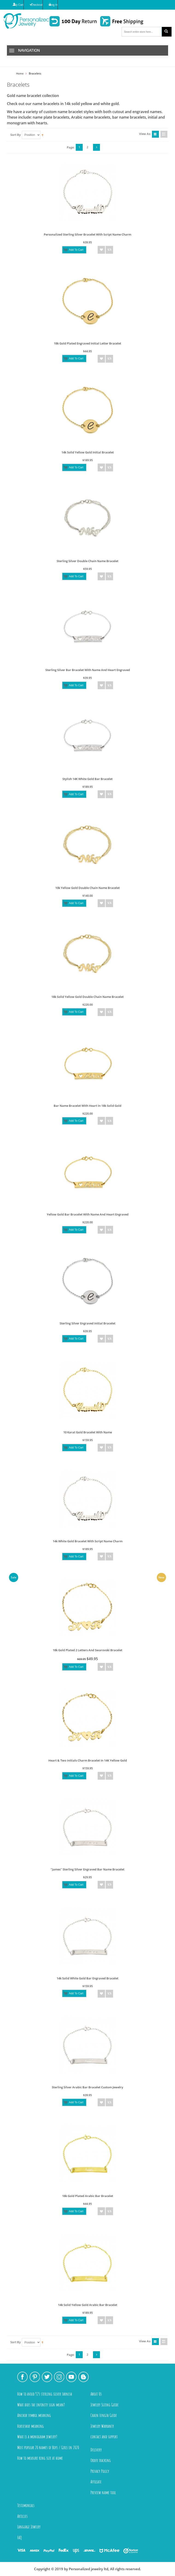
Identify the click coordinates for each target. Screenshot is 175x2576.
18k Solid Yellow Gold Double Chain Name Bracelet (87, 997)
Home (19, 73)
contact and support (104, 2436)
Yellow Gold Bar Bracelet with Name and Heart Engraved (87, 1214)
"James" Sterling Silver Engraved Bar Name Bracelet (87, 1869)
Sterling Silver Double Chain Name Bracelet (87, 561)
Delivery (96, 2450)
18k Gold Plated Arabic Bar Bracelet (87, 2196)
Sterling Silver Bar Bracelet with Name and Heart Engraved (87, 670)
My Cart (18, 4)
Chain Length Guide (103, 2415)
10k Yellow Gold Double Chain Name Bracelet (87, 888)
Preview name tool (103, 2492)
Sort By (15, 135)
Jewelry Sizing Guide (104, 2405)
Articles (22, 2516)
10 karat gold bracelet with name (87, 1432)
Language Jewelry (29, 2527)
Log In (54, 4)
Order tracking (100, 2460)
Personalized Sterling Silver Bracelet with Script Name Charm (87, 234)
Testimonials (26, 2505)
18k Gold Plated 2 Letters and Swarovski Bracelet (87, 1650)
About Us (96, 2394)
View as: (145, 134)
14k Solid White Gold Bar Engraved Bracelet (87, 1978)
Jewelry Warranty (102, 2426)
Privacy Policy (99, 2471)
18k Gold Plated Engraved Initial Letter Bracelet (87, 343)
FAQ (19, 2537)
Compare (109, 250)
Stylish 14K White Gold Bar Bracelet (87, 779)
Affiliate (96, 2482)
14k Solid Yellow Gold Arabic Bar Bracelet (87, 2305)
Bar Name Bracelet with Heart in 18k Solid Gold (87, 1106)
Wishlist (101, 250)
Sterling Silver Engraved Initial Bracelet (87, 1323)
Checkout (37, 4)
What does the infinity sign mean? (41, 2405)
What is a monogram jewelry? (37, 2436)
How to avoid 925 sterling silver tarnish (44, 2394)
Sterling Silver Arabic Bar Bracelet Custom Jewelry (87, 2087)
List (163, 134)
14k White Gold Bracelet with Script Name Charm (87, 1541)
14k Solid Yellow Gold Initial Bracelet (87, 452)
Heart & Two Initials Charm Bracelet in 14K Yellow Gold (87, 1760)
